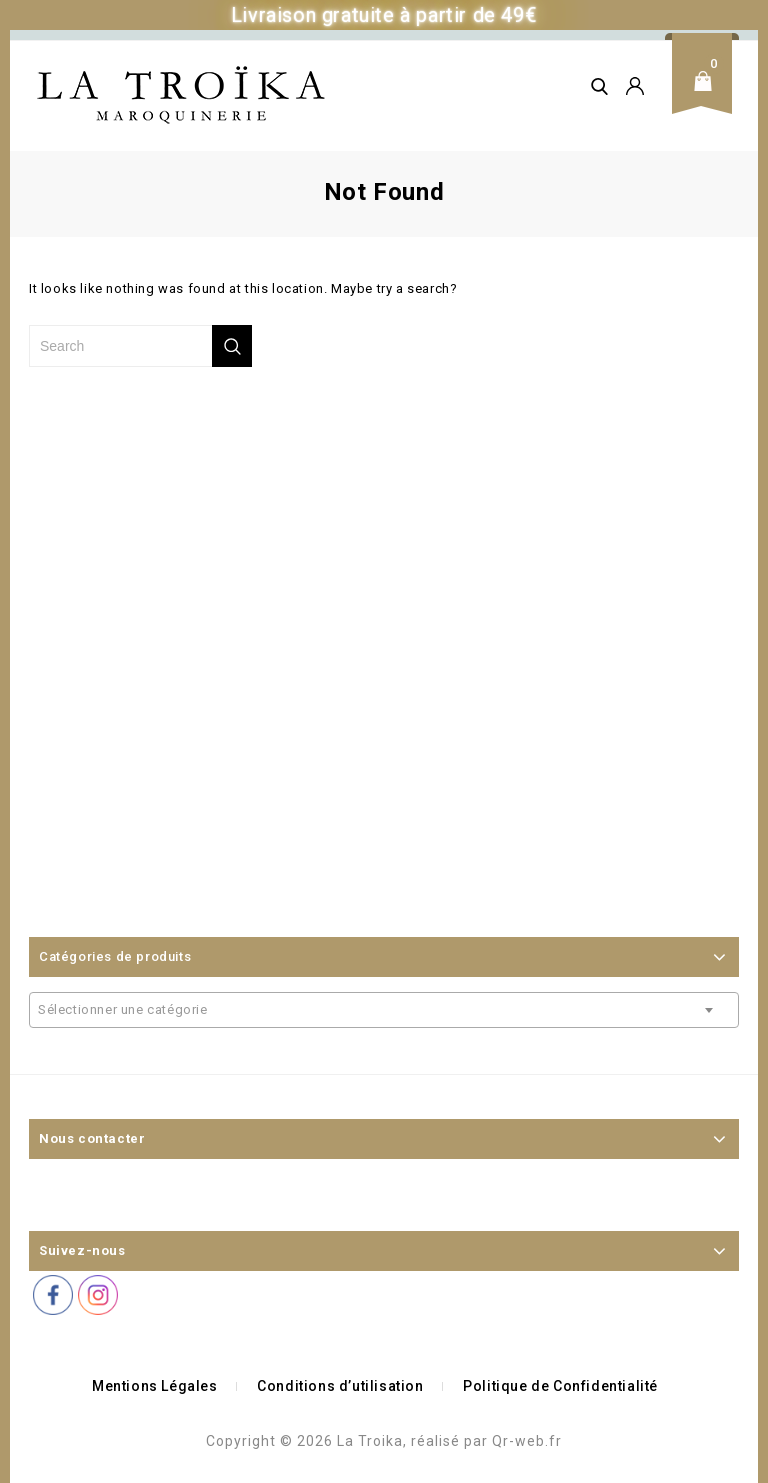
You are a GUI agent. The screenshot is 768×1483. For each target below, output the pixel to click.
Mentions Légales (155, 1386)
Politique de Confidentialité (560, 1386)
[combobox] (384, 1010)
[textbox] (384, 1010)
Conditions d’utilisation (340, 1386)
